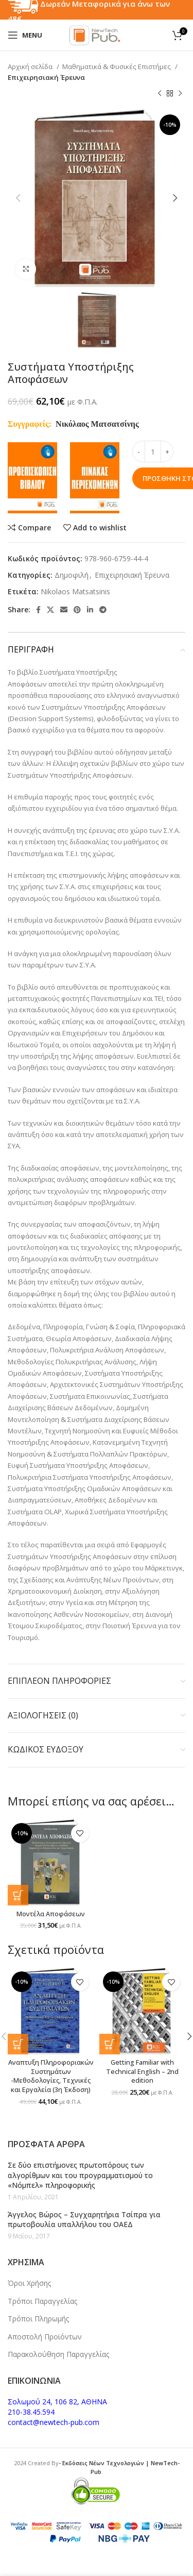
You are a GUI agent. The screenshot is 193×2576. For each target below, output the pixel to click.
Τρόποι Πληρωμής (38, 2318)
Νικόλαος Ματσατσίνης (97, 424)
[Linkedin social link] (90, 609)
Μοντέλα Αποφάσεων (50, 1914)
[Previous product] (159, 94)
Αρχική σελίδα (31, 66)
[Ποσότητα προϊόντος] (153, 451)
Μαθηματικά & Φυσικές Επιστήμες (117, 66)
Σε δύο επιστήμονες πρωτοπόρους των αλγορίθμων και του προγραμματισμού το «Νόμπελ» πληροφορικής (80, 2175)
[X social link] (50, 609)
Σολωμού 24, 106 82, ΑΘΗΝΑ (57, 2401)
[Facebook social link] (38, 609)
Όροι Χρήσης (29, 2283)
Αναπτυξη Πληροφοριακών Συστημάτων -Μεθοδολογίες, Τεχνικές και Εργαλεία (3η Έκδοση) (51, 2076)
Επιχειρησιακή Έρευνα (46, 77)
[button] (18, 1895)
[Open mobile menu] (25, 35)
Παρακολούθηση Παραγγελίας (58, 2354)
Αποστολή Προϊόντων (45, 2336)
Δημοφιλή (72, 575)
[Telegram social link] (103, 609)
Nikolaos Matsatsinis (75, 591)
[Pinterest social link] (77, 609)
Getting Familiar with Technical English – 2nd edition (142, 2071)
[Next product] (180, 94)
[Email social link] (64, 609)
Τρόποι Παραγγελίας (42, 2301)
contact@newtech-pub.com (53, 2422)
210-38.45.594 (31, 2412)
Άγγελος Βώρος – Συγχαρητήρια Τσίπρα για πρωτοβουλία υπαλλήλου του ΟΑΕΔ (84, 2220)
